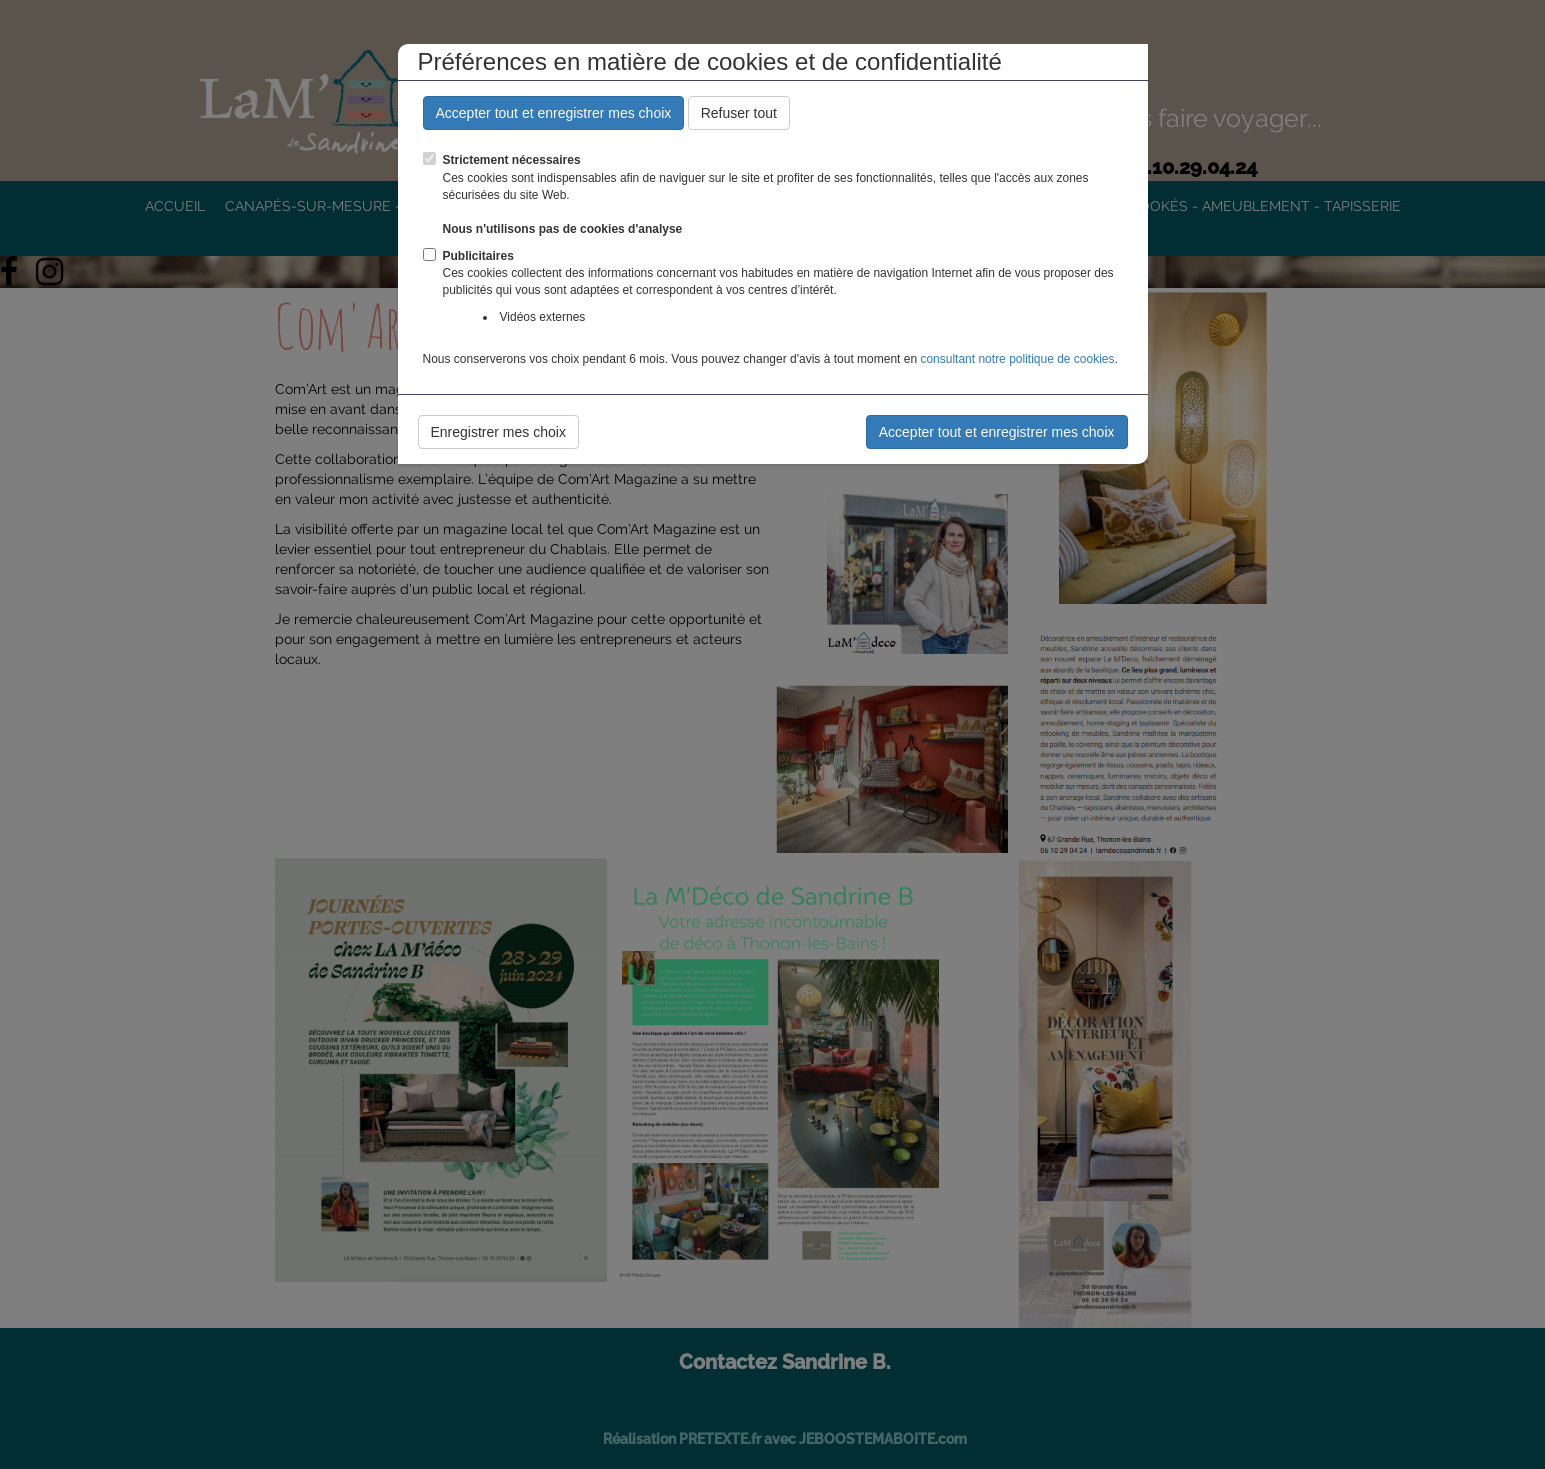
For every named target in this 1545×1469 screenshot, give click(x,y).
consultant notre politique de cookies (1017, 359)
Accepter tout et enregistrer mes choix (554, 113)
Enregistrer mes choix (498, 432)
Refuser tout (739, 113)
